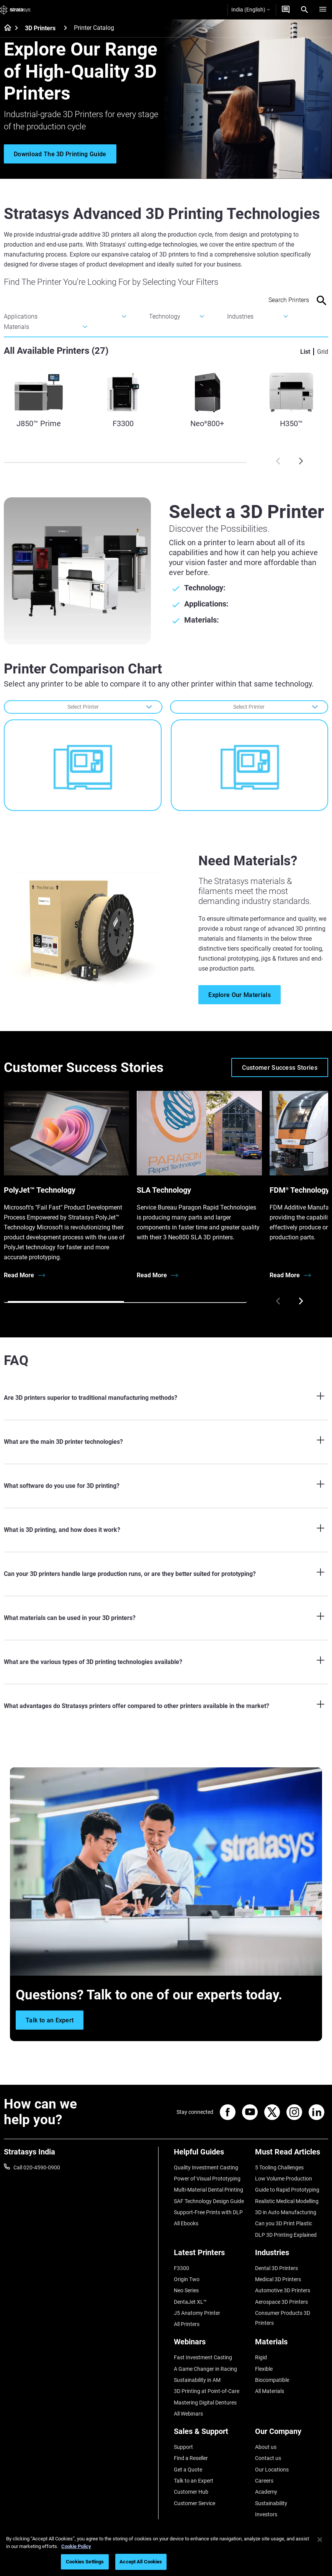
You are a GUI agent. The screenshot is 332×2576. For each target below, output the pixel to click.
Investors (266, 2514)
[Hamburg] (323, 9)
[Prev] (278, 461)
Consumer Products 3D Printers (282, 2318)
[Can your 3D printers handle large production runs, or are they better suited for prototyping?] (166, 1574)
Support (183, 2447)
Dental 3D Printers (276, 2268)
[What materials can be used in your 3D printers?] (166, 1618)
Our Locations (272, 2469)
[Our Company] (292, 2434)
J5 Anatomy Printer (197, 2313)
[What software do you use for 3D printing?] (166, 1486)
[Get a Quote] (285, 9)
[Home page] (5, 28)
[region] (166, 2551)
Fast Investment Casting (203, 2357)
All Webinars (188, 2414)
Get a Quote (188, 2469)
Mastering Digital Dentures (205, 2402)
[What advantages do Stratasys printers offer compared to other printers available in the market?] (166, 1706)
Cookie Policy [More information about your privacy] (76, 2546)
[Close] (319, 2539)
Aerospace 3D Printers (281, 2302)
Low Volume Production (283, 2179)
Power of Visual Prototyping (207, 2179)
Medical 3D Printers (278, 2279)
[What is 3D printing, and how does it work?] (166, 1530)
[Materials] (292, 2344)
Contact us (268, 2458)
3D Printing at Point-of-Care (206, 2391)
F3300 (181, 2268)
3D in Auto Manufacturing (285, 2212)
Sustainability (271, 2503)
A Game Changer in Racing (205, 2369)
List (305, 351)
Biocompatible (272, 2380)
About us (265, 2447)
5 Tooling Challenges (279, 2167)
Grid (322, 351)
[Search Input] (273, 300)
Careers (264, 2481)
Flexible (264, 2369)
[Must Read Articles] (292, 2154)
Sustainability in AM (197, 2380)
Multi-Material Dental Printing (208, 2190)
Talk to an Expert (193, 2481)
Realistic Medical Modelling (287, 2201)
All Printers (187, 2324)
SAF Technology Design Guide (209, 2201)
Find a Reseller (191, 2458)
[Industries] (292, 2255)
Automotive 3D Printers (282, 2290)
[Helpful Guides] (210, 2154)
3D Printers (40, 28)
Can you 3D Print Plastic (283, 2223)
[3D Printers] (65, 27)
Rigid (261, 2357)
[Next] (301, 461)
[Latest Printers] (210, 2255)
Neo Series (186, 2290)
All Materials (269, 2391)
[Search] (304, 9)
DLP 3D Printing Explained (286, 2235)
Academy (266, 2492)
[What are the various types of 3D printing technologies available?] (166, 1662)
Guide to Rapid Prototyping (287, 2190)
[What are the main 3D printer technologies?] (166, 1441)
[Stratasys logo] (15, 10)
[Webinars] (210, 2344)
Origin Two (187, 2279)
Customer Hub (191, 2492)
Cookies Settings (85, 2562)
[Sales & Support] (210, 2434)
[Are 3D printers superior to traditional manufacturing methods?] (166, 1397)
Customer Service (194, 2503)
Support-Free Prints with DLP (208, 2212)
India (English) (250, 10)
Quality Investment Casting (206, 2167)
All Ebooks (186, 2223)
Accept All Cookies (140, 2562)
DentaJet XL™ (190, 2302)
